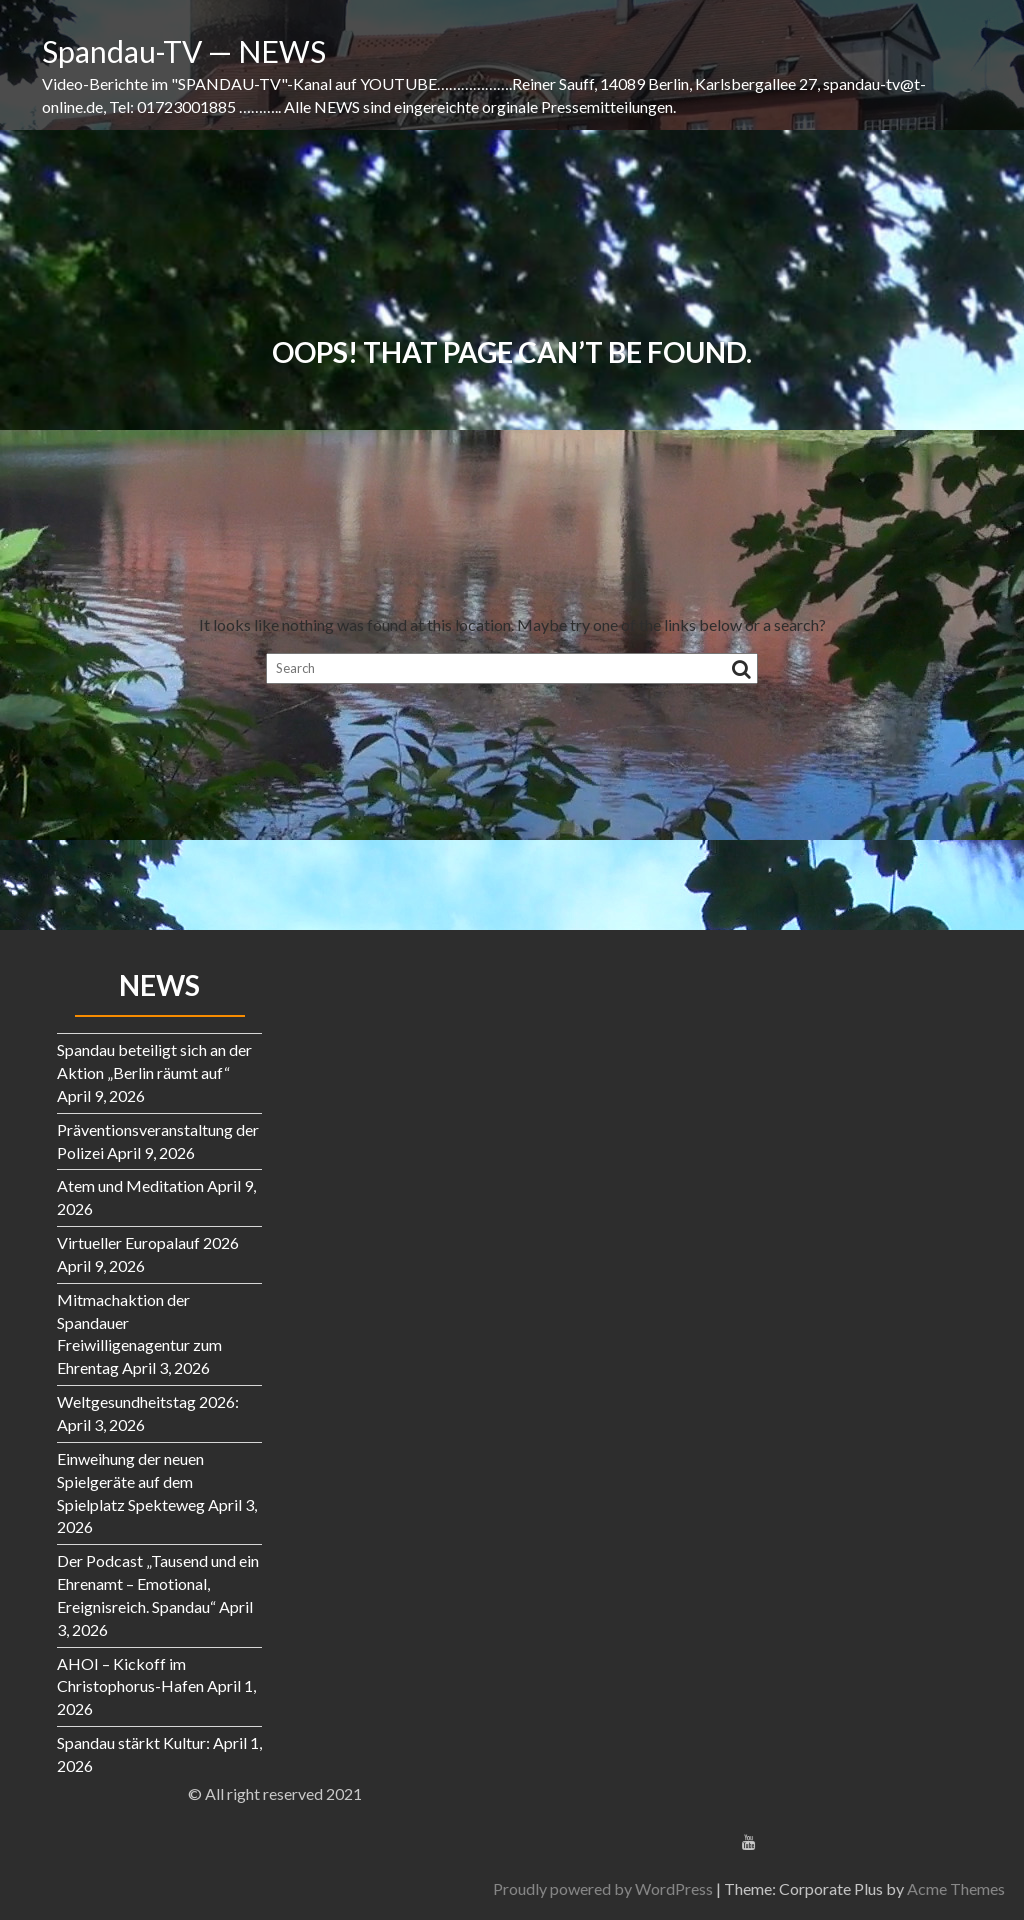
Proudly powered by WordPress (888, 1888)
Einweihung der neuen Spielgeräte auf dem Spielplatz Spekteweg (131, 1481)
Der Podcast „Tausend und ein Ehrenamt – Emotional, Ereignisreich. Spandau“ (158, 1583)
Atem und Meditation (130, 1185)
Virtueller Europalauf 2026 (148, 1242)
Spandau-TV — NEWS (184, 51)
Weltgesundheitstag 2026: (148, 1401)
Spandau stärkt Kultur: (133, 1742)
